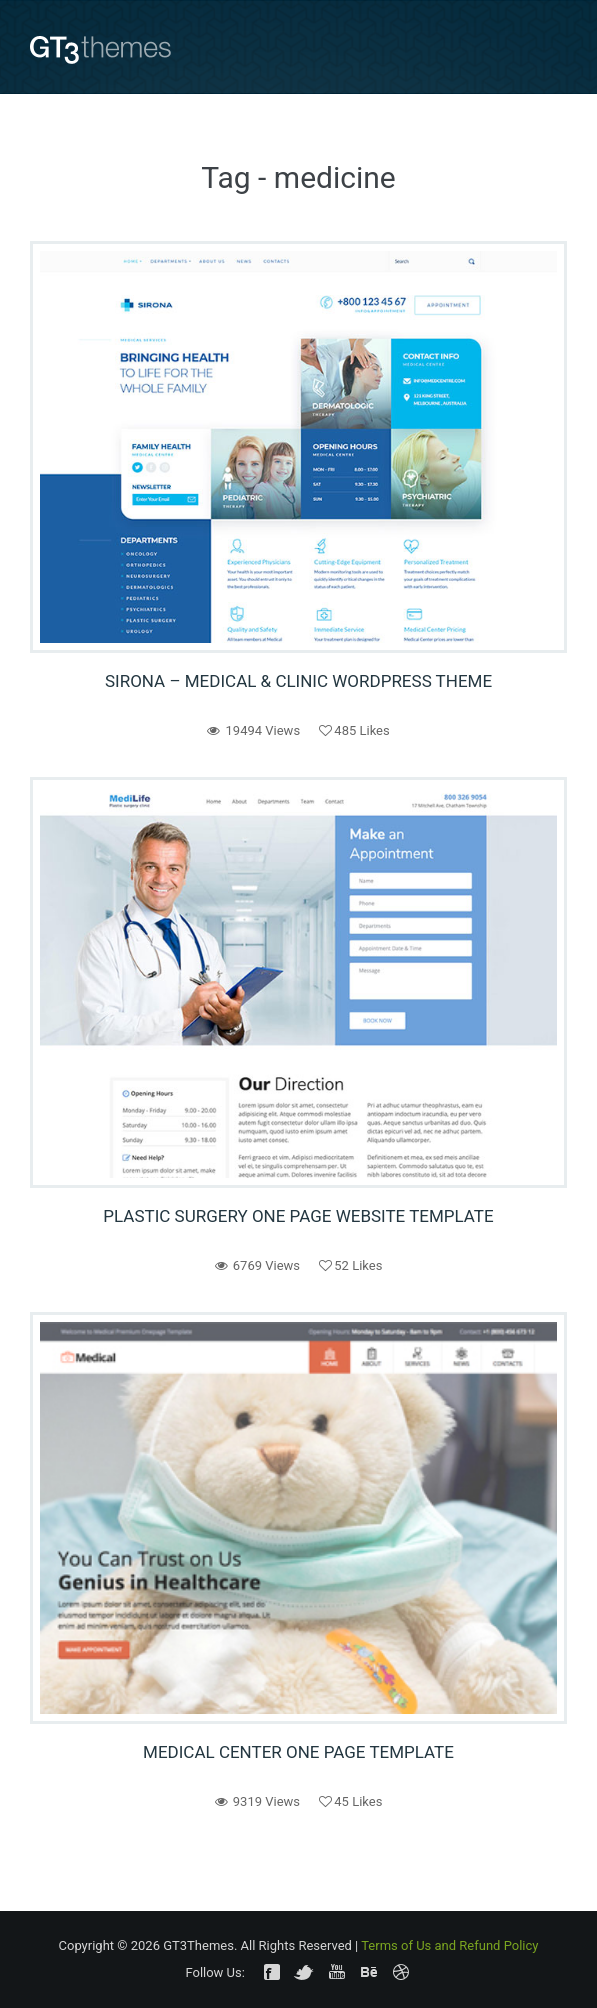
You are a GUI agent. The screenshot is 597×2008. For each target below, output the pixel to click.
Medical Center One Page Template (298, 1752)
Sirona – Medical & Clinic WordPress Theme (298, 681)
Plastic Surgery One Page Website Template (298, 1216)
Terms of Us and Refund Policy (449, 1945)
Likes (354, 730)
